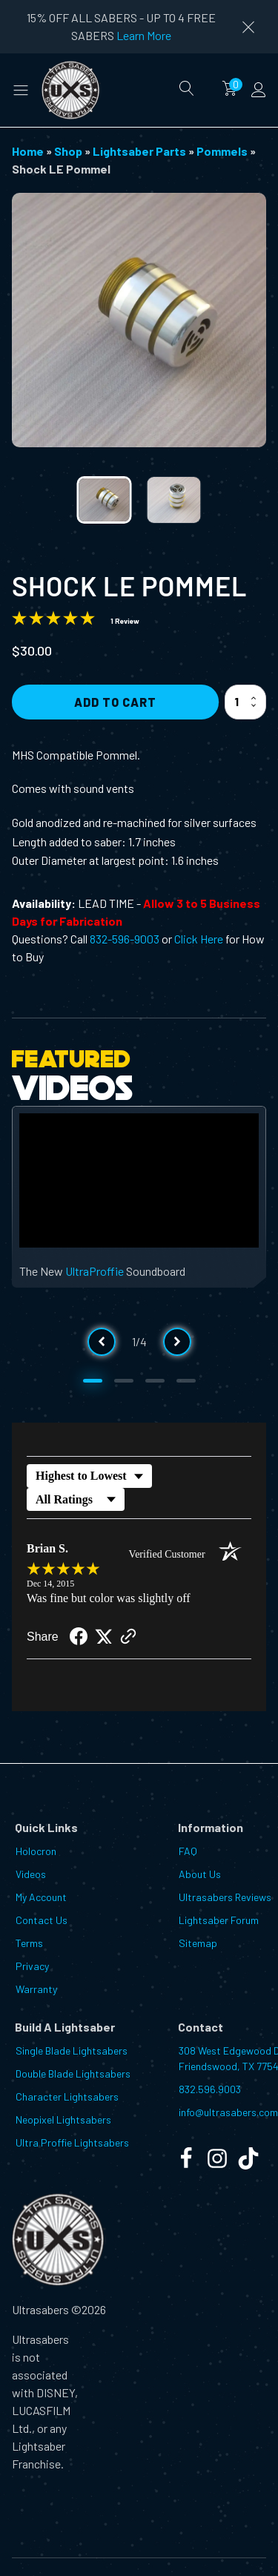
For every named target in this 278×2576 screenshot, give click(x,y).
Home (28, 151)
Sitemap (198, 1943)
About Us (200, 1874)
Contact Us (41, 1920)
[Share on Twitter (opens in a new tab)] (104, 1636)
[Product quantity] (245, 702)
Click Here (198, 939)
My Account (41, 1897)
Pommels (222, 151)
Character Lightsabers (67, 2096)
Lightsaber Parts (139, 151)
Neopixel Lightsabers (63, 2119)
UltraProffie (94, 1271)
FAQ (188, 1851)
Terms (29, 1943)
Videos (31, 1874)
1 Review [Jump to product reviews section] (124, 620)
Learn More (143, 35)
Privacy (32, 1966)
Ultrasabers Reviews (225, 1897)
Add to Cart (115, 702)
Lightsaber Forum (219, 1920)
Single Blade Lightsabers (72, 2050)
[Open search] (187, 88)
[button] (21, 90)
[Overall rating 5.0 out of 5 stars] (53, 620)
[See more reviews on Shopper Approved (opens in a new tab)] (128, 1637)
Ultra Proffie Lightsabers (72, 2142)
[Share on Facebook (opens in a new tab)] (78, 1638)
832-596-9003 (124, 939)
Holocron (36, 1851)
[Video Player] (139, 1180)
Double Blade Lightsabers (73, 2073)
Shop (68, 151)
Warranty (36, 1989)
